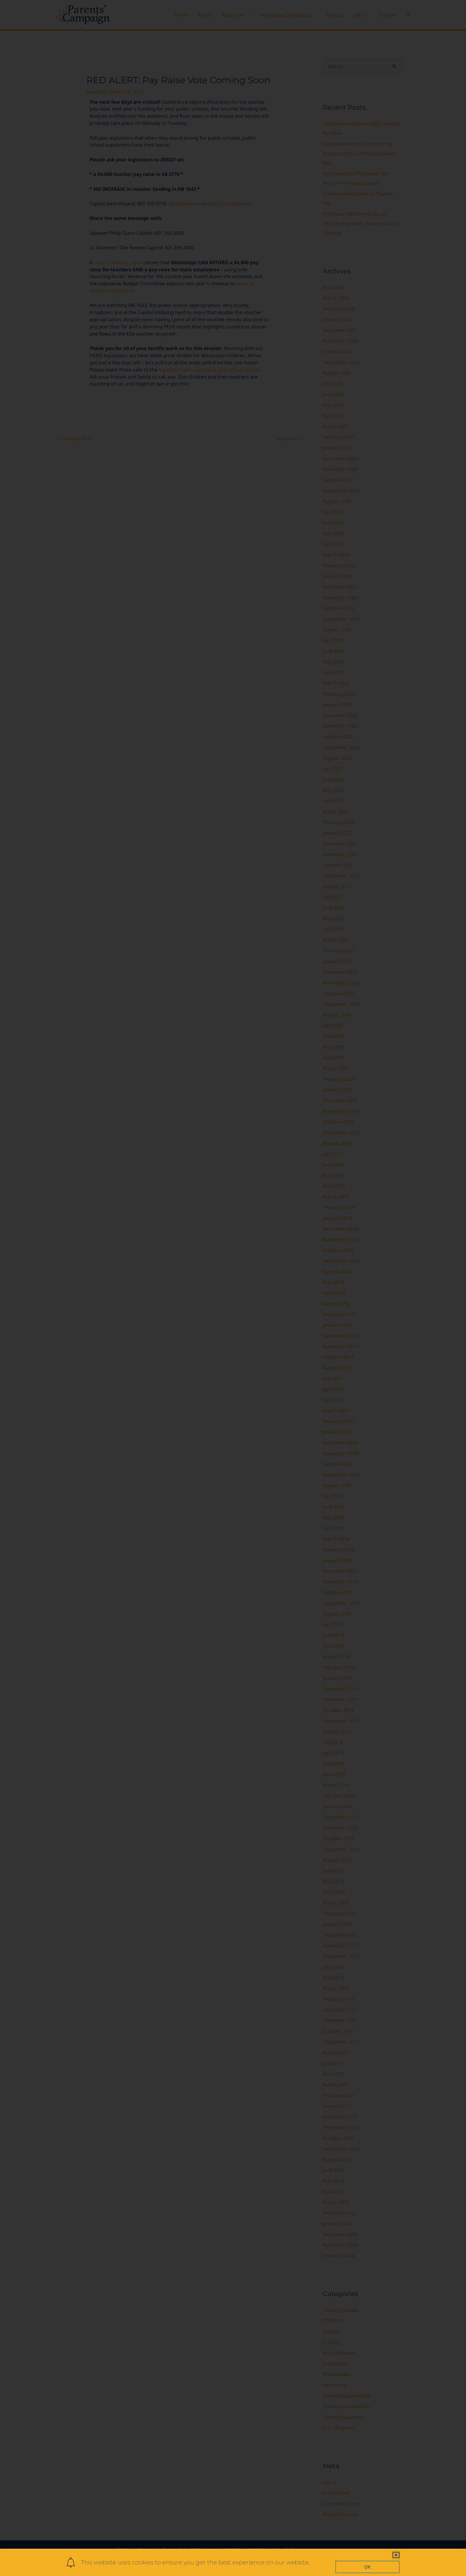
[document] (233, 1288)
